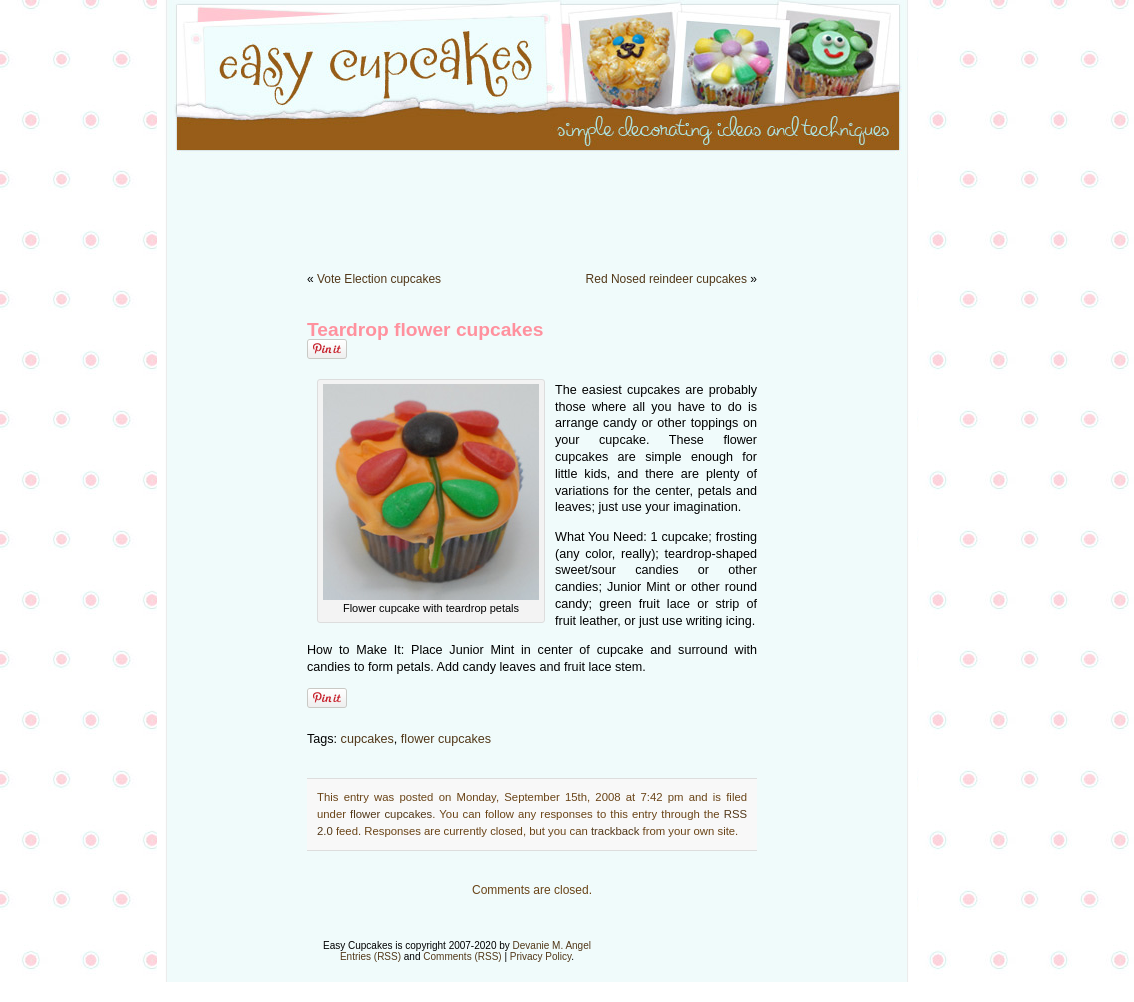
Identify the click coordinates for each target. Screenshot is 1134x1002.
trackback (615, 831)
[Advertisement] (567, 200)
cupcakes (367, 739)
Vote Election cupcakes (379, 279)
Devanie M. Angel (552, 945)
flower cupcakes (446, 739)
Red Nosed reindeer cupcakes (666, 279)
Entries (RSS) (370, 956)
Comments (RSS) (462, 956)
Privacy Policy (541, 956)
